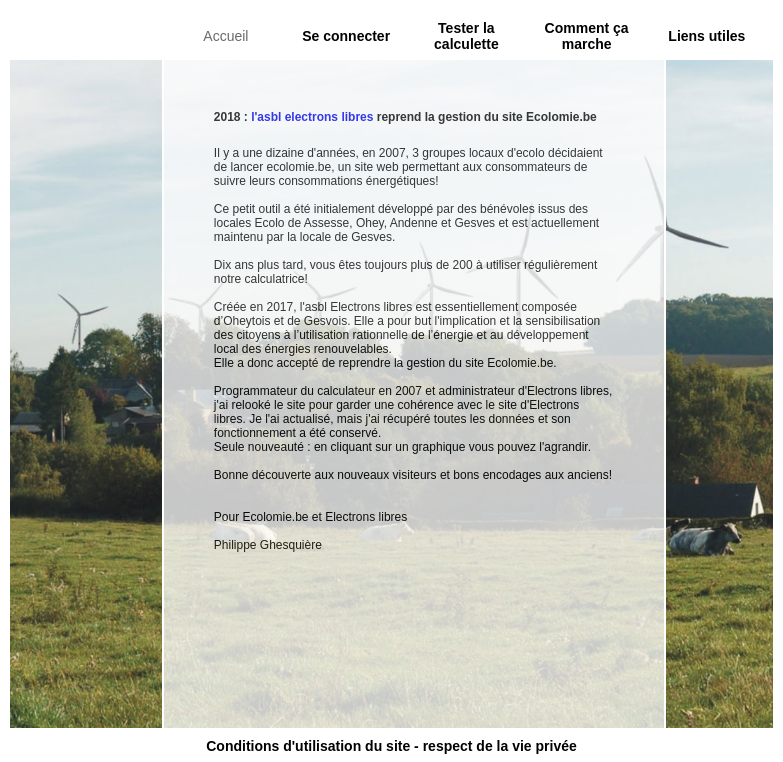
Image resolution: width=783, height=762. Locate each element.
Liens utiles (706, 36)
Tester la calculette (466, 36)
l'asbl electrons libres (312, 117)
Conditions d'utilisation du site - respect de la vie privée (391, 746)
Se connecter (346, 36)
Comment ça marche (587, 36)
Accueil (225, 36)
